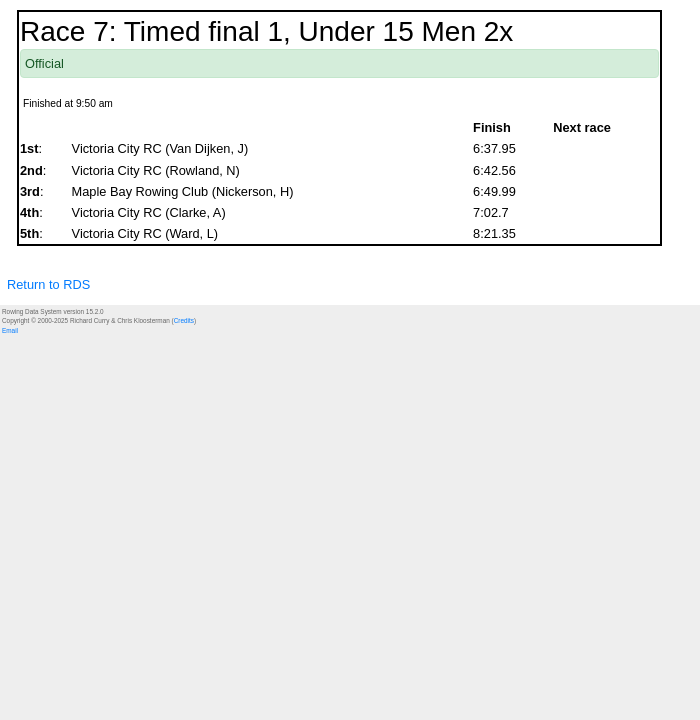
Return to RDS (48, 284)
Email (10, 330)
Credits (184, 320)
